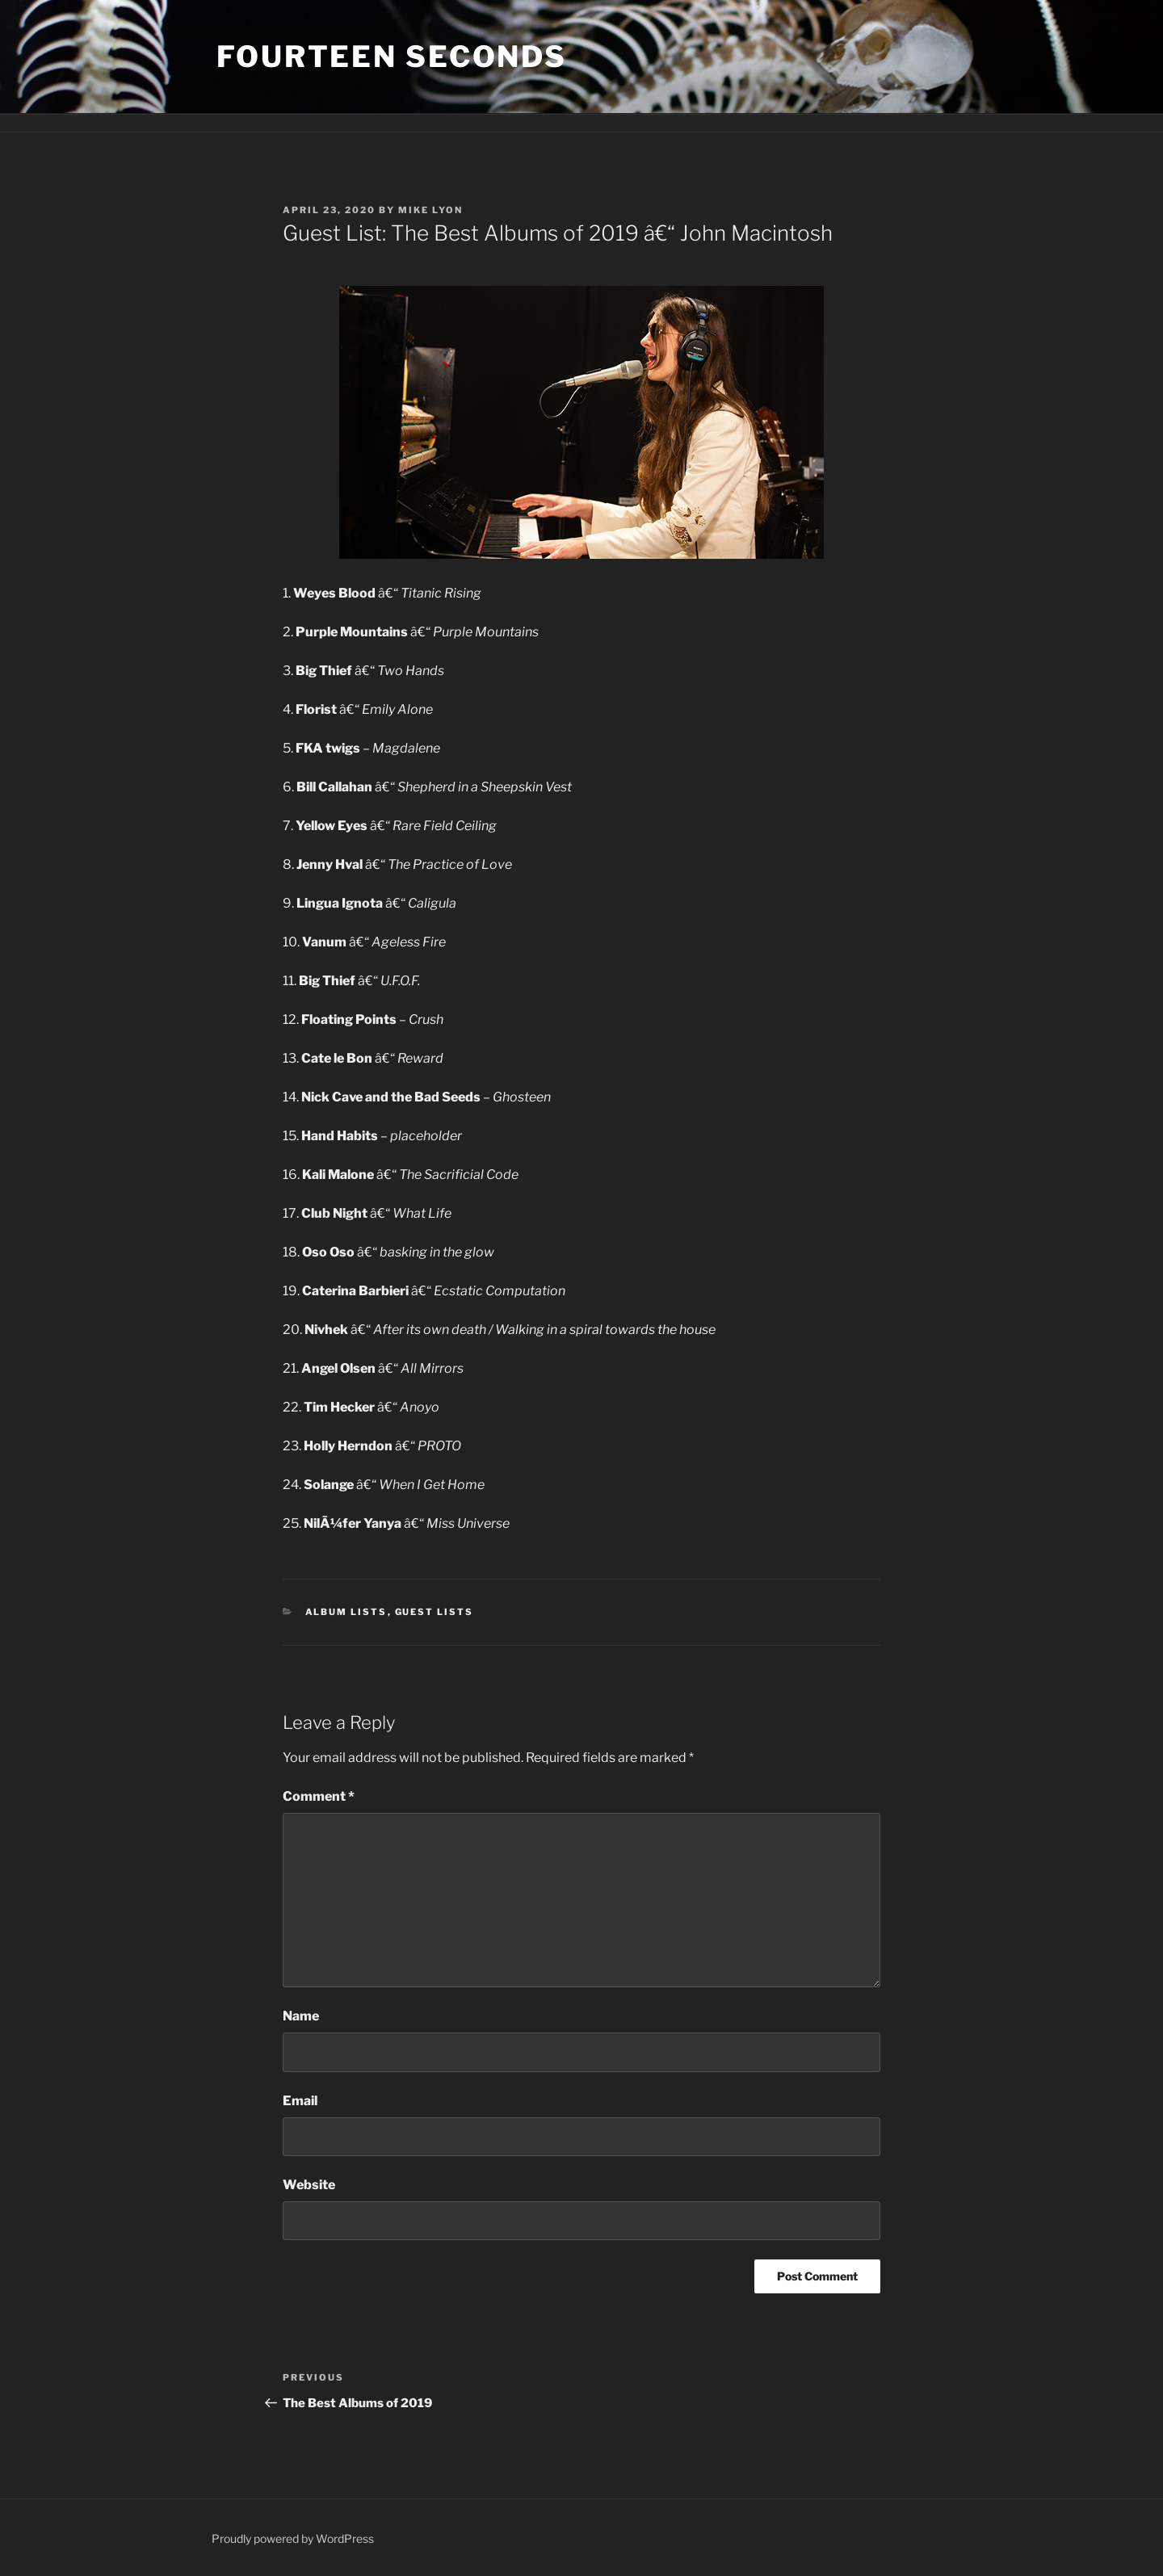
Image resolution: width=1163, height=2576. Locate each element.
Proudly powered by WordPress (293, 2538)
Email (300, 2100)
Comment (319, 1796)
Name (301, 2016)
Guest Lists (434, 1611)
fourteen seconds (391, 56)
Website (309, 2184)
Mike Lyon (430, 210)
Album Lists (346, 1611)
